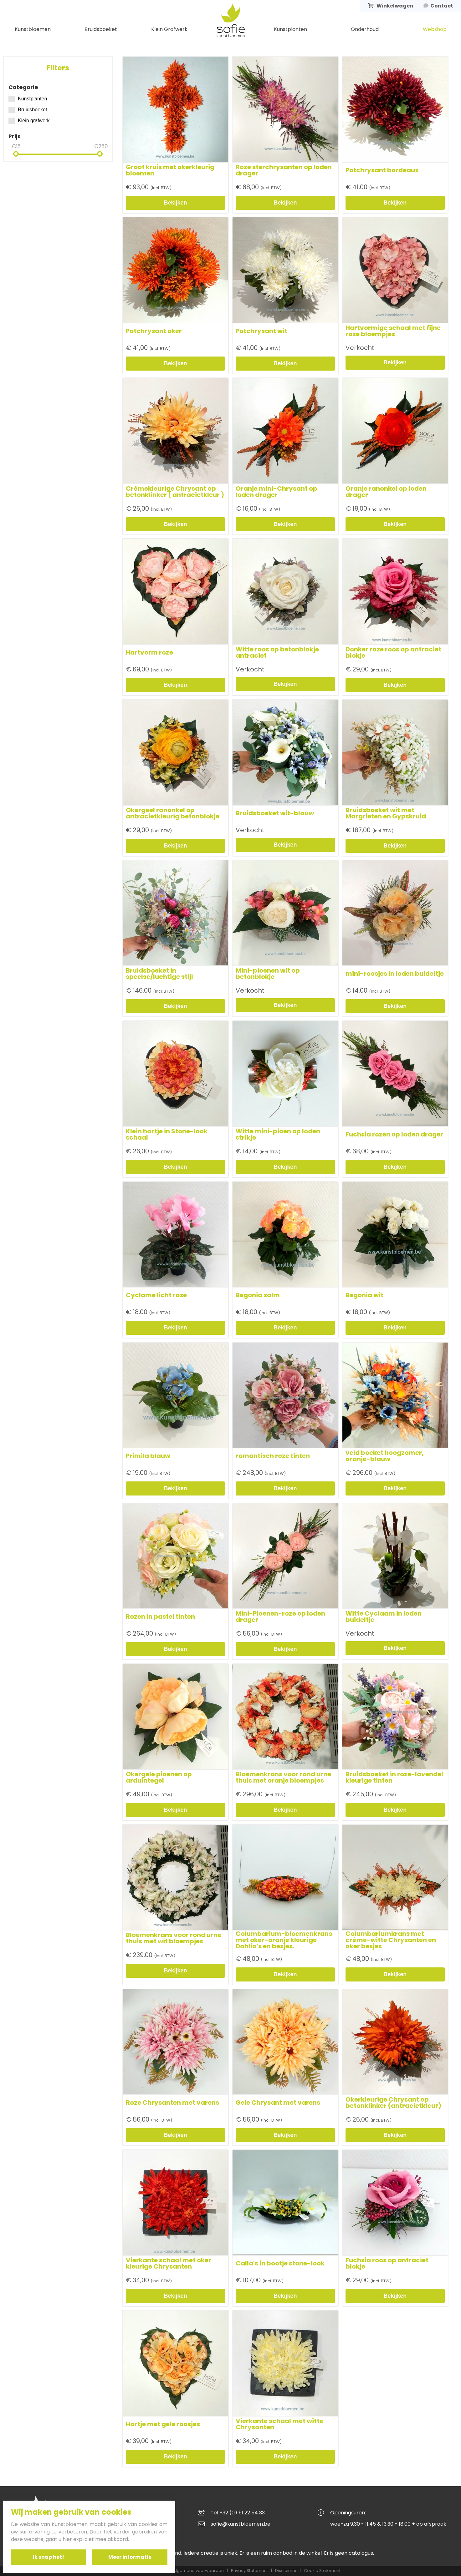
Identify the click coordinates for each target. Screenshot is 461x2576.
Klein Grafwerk (169, 29)
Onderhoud (365, 29)
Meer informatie (129, 2557)
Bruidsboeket (101, 29)
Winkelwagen (391, 5)
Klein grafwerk (28, 121)
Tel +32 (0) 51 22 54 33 (238, 2512)
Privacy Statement (249, 2571)
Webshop (435, 29)
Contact (438, 5)
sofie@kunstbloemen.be (240, 2524)
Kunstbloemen (33, 29)
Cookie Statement (322, 2571)
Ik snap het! (48, 2557)
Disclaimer (286, 2571)
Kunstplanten (290, 29)
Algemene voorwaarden (198, 2571)
